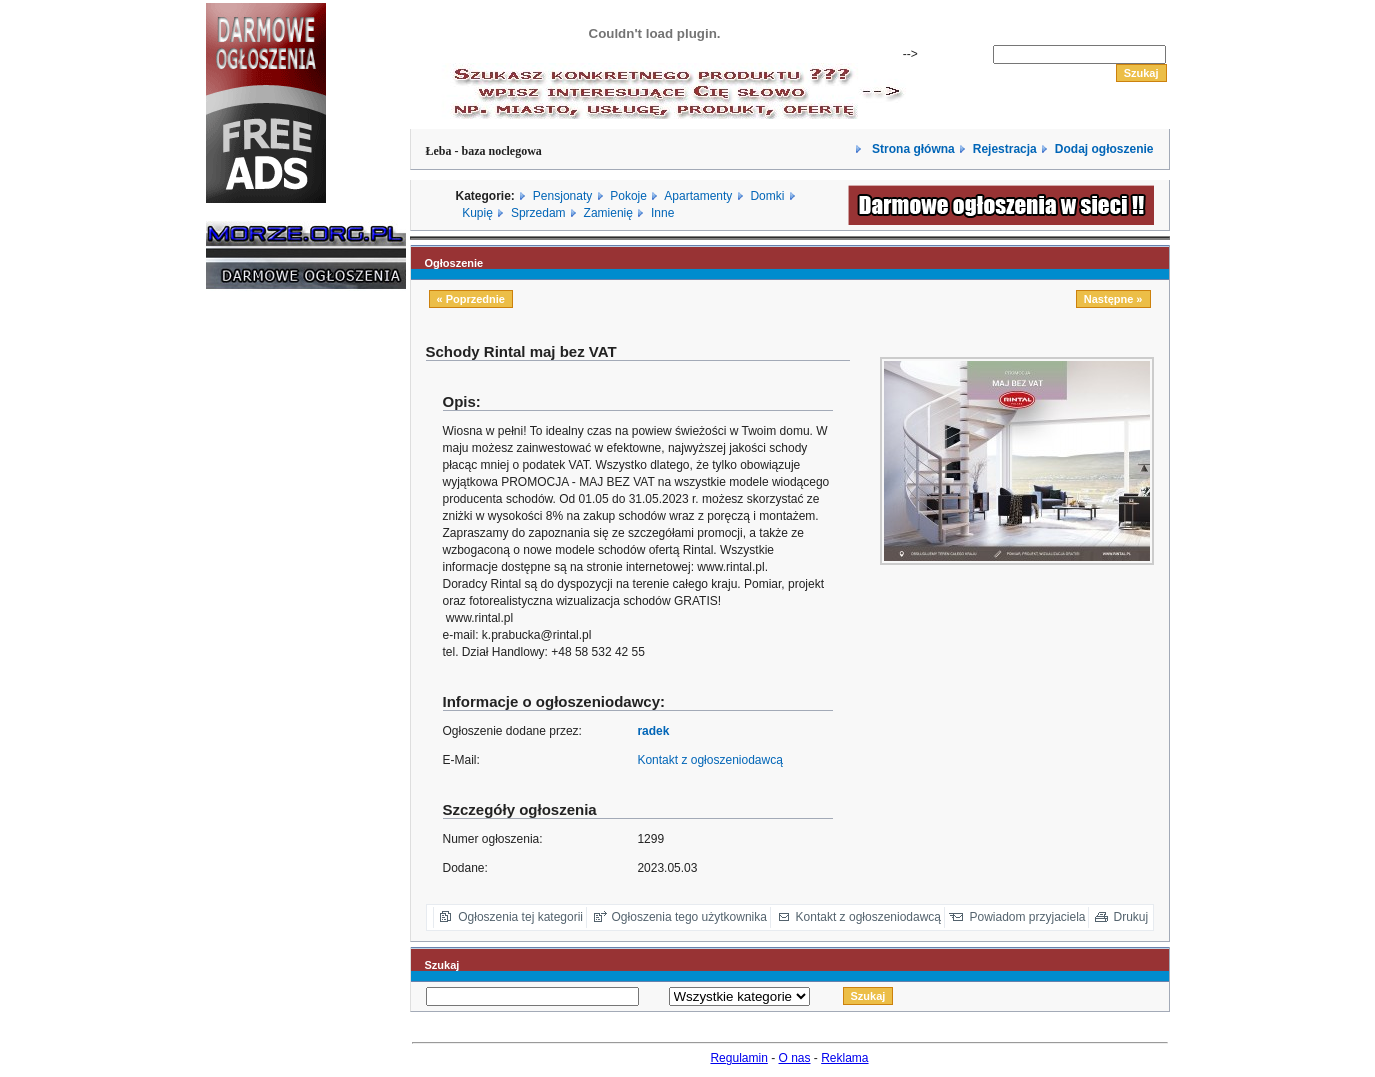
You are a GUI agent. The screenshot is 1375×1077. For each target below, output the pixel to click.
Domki (767, 196)
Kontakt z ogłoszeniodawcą (709, 760)
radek (653, 731)
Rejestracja (1005, 149)
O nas (795, 1058)
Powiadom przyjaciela (1027, 917)
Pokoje (628, 196)
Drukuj (1131, 917)
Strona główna (912, 149)
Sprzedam (538, 213)
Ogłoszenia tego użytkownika (689, 917)
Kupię (477, 213)
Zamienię (608, 213)
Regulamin (738, 1058)
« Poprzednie (471, 299)
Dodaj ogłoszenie (1104, 149)
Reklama (844, 1058)
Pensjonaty (562, 196)
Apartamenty (698, 196)
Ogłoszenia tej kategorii (520, 917)
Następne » (1113, 299)
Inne (662, 213)
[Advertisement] (266, 608)
